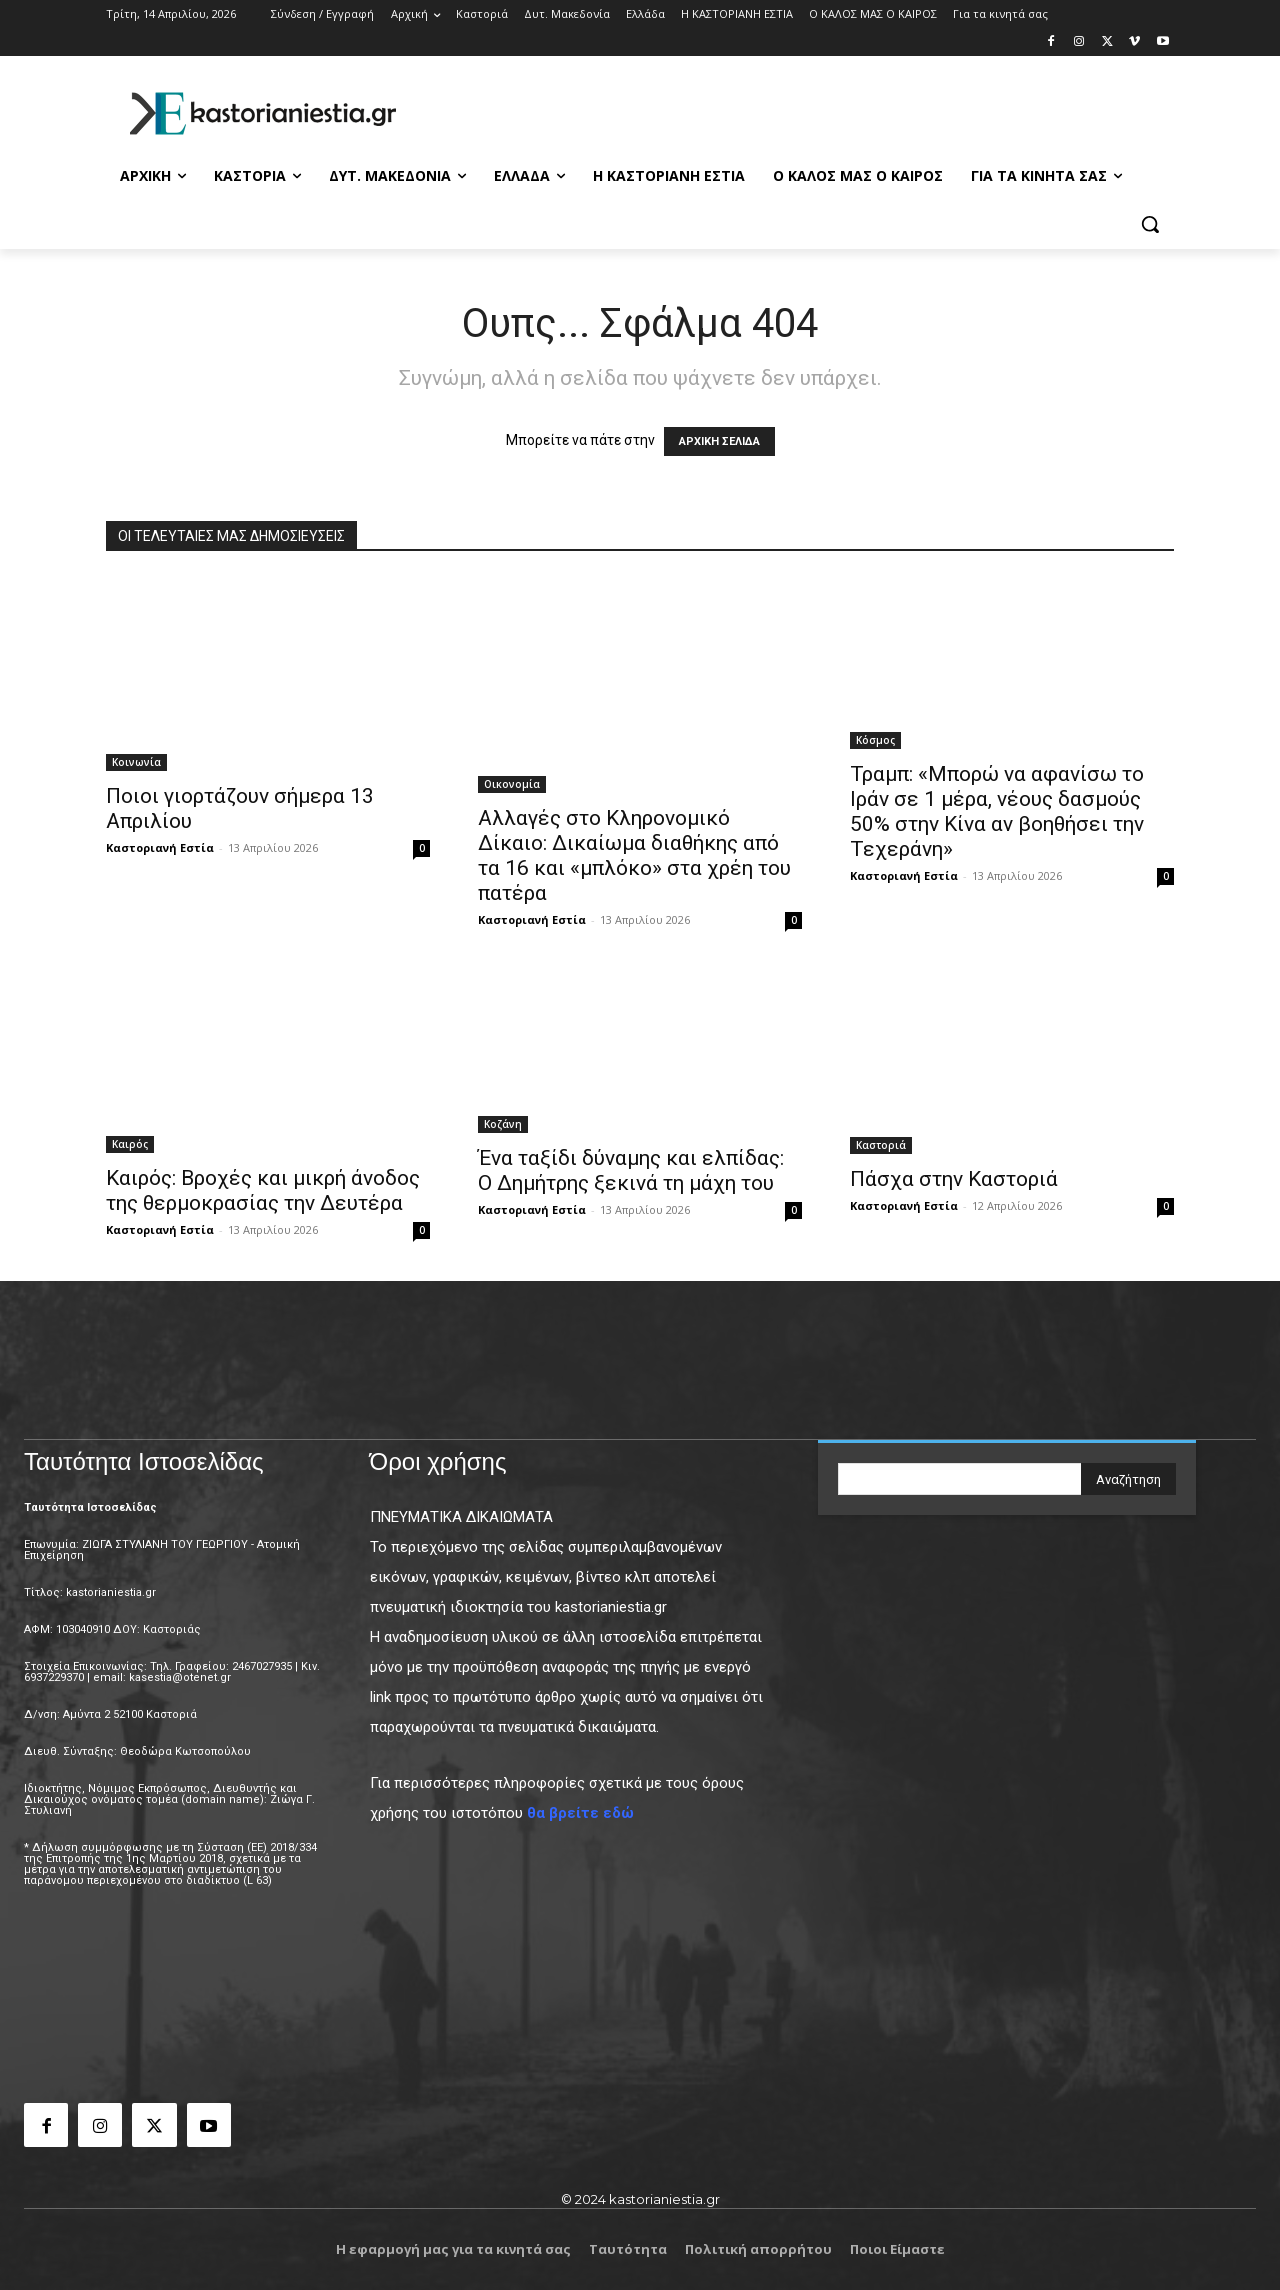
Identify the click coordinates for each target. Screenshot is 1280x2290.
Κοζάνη (503, 1124)
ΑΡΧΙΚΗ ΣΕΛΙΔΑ (719, 441)
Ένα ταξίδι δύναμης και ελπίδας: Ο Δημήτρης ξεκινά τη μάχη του (631, 1170)
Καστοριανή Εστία (160, 847)
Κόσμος (875, 740)
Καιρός (130, 1144)
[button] (1150, 224)
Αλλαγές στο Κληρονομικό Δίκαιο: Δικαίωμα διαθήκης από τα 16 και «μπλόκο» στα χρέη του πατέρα (634, 855)
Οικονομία (512, 784)
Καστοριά (881, 1145)
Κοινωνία (136, 762)
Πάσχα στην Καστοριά (954, 1179)
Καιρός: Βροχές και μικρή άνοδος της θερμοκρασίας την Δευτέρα (263, 1190)
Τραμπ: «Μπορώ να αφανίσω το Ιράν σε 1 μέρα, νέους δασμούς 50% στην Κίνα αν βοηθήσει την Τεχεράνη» (997, 811)
